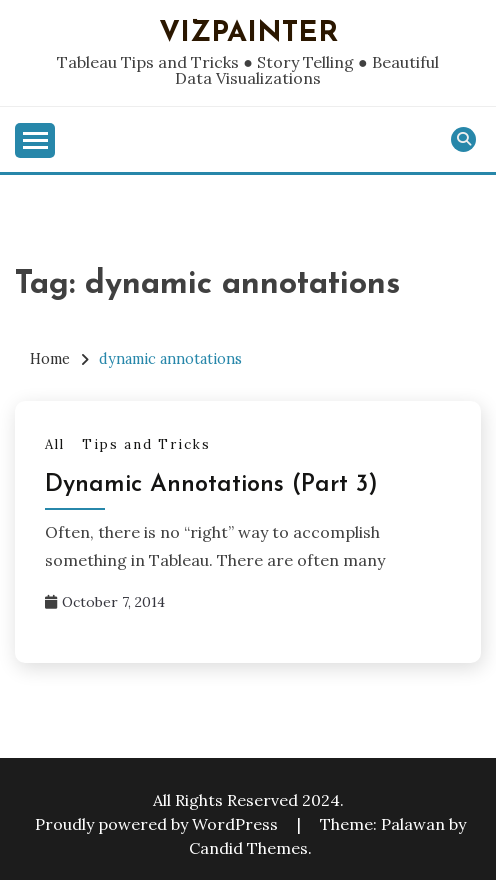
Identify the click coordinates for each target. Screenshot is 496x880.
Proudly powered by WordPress (158, 824)
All (55, 444)
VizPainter (248, 33)
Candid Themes (248, 848)
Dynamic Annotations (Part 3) (211, 485)
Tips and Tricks (146, 444)
